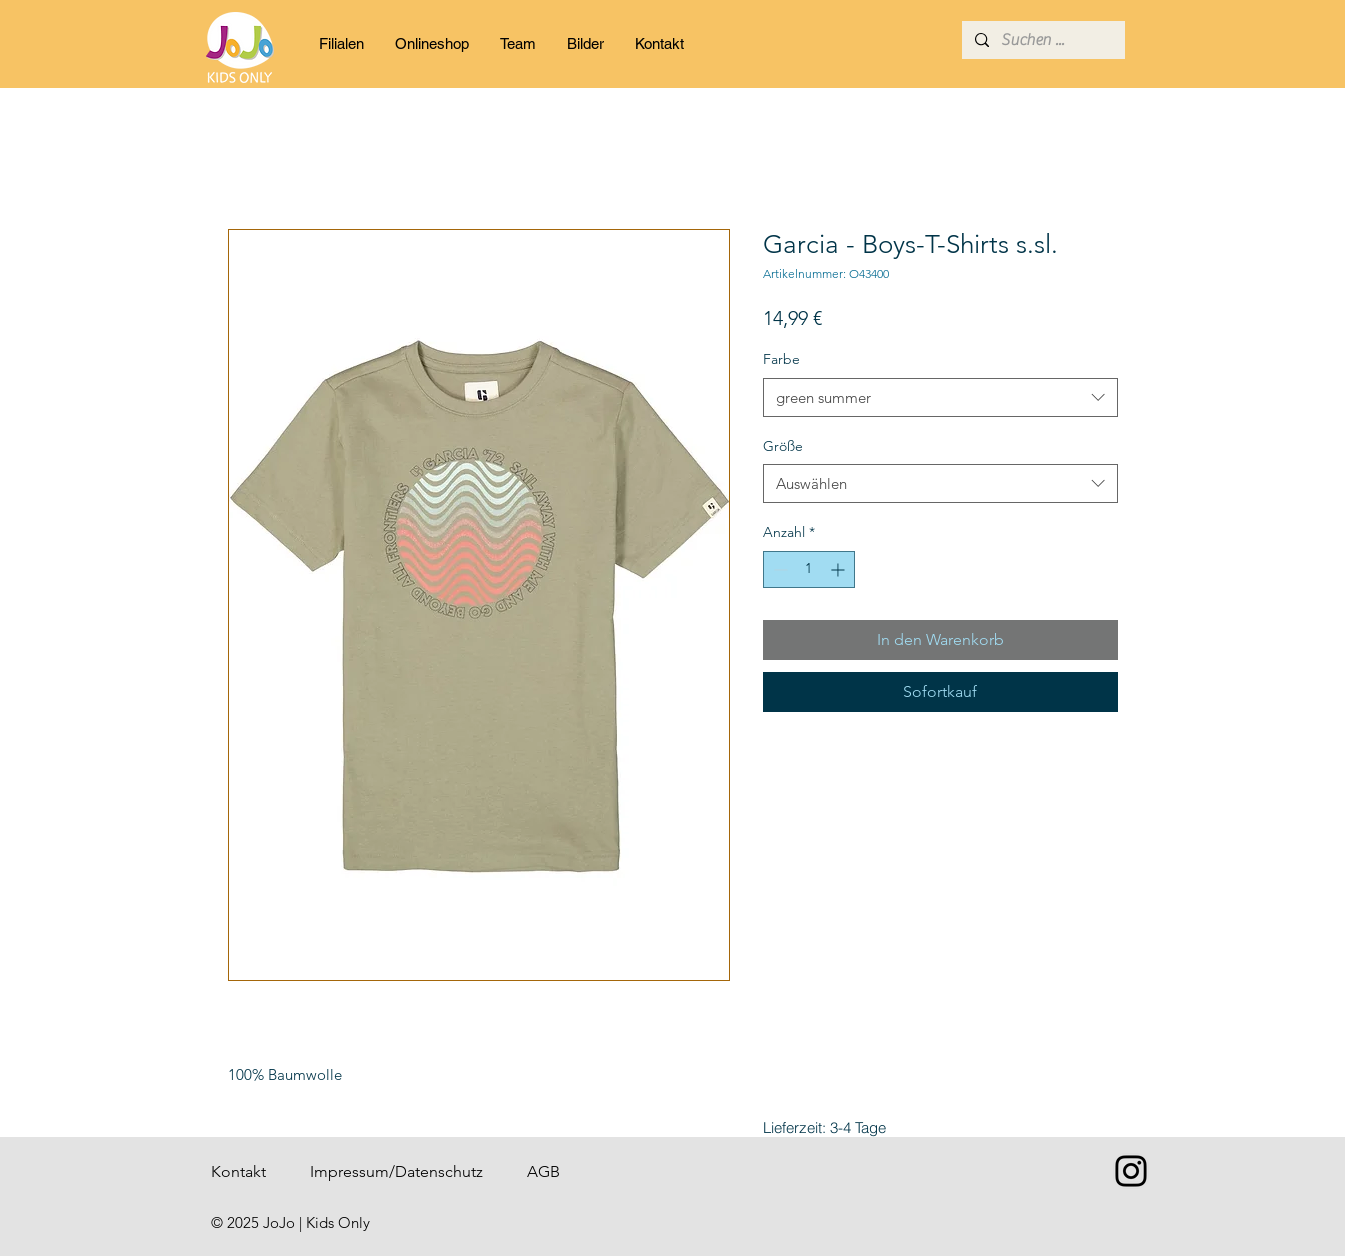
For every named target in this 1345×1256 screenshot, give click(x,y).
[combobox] (940, 397)
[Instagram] (1131, 1171)
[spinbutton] (809, 569)
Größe (783, 446)
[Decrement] (778, 569)
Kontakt (238, 1171)
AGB (543, 1171)
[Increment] (839, 569)
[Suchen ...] (1042, 40)
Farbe (781, 359)
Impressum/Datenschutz (396, 1171)
